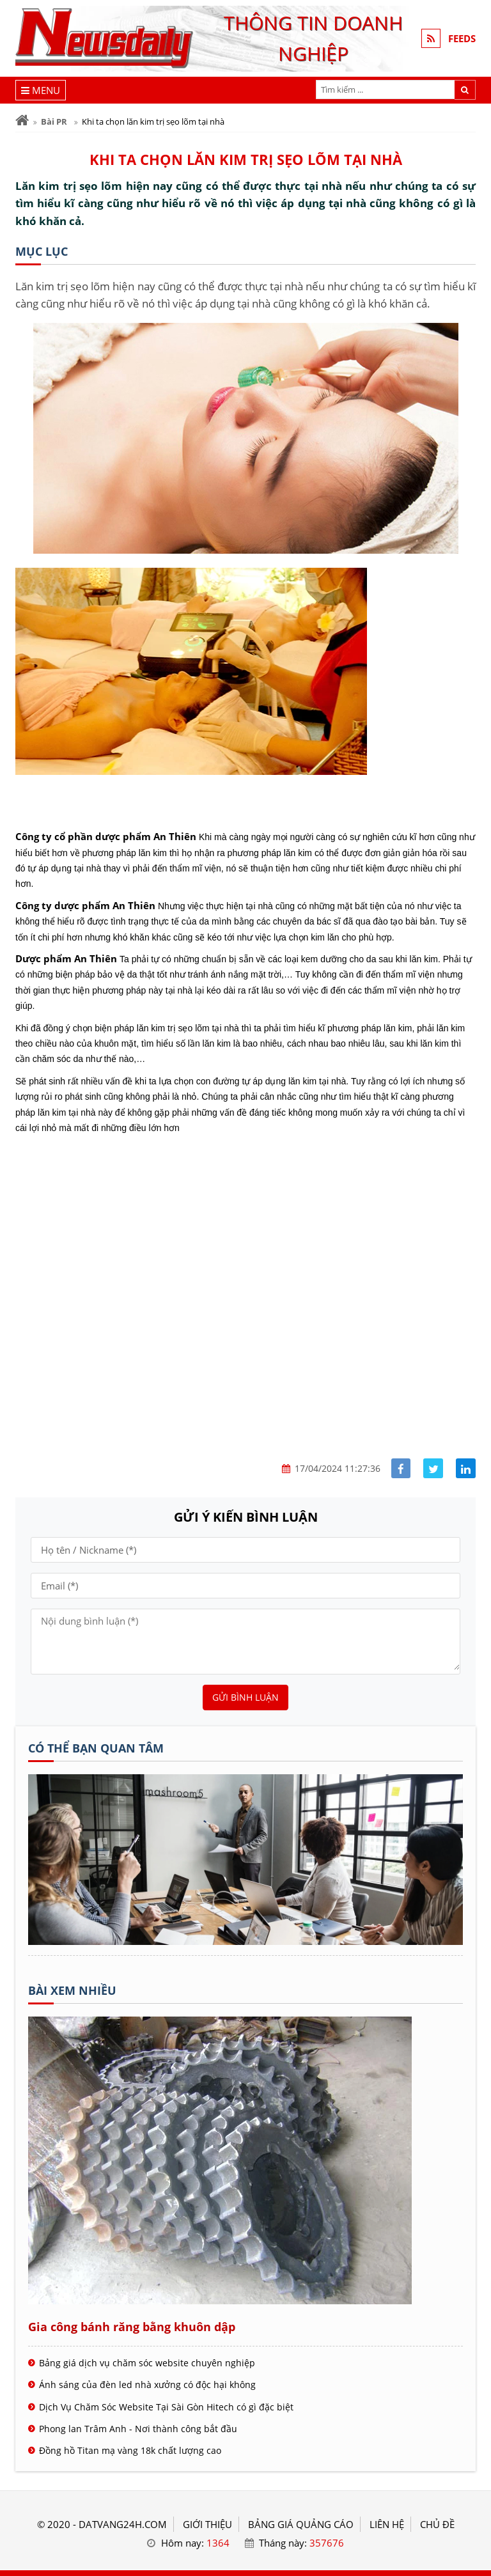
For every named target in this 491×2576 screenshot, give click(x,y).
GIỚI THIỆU (207, 2524)
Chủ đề (437, 2524)
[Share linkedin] (466, 1468)
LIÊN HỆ (387, 2524)
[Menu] (40, 90)
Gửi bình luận (245, 1697)
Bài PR (54, 121)
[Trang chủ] (22, 120)
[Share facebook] (401, 1468)
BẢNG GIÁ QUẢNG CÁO (301, 2524)
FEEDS (462, 38)
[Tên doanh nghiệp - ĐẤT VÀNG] (245, 1941)
